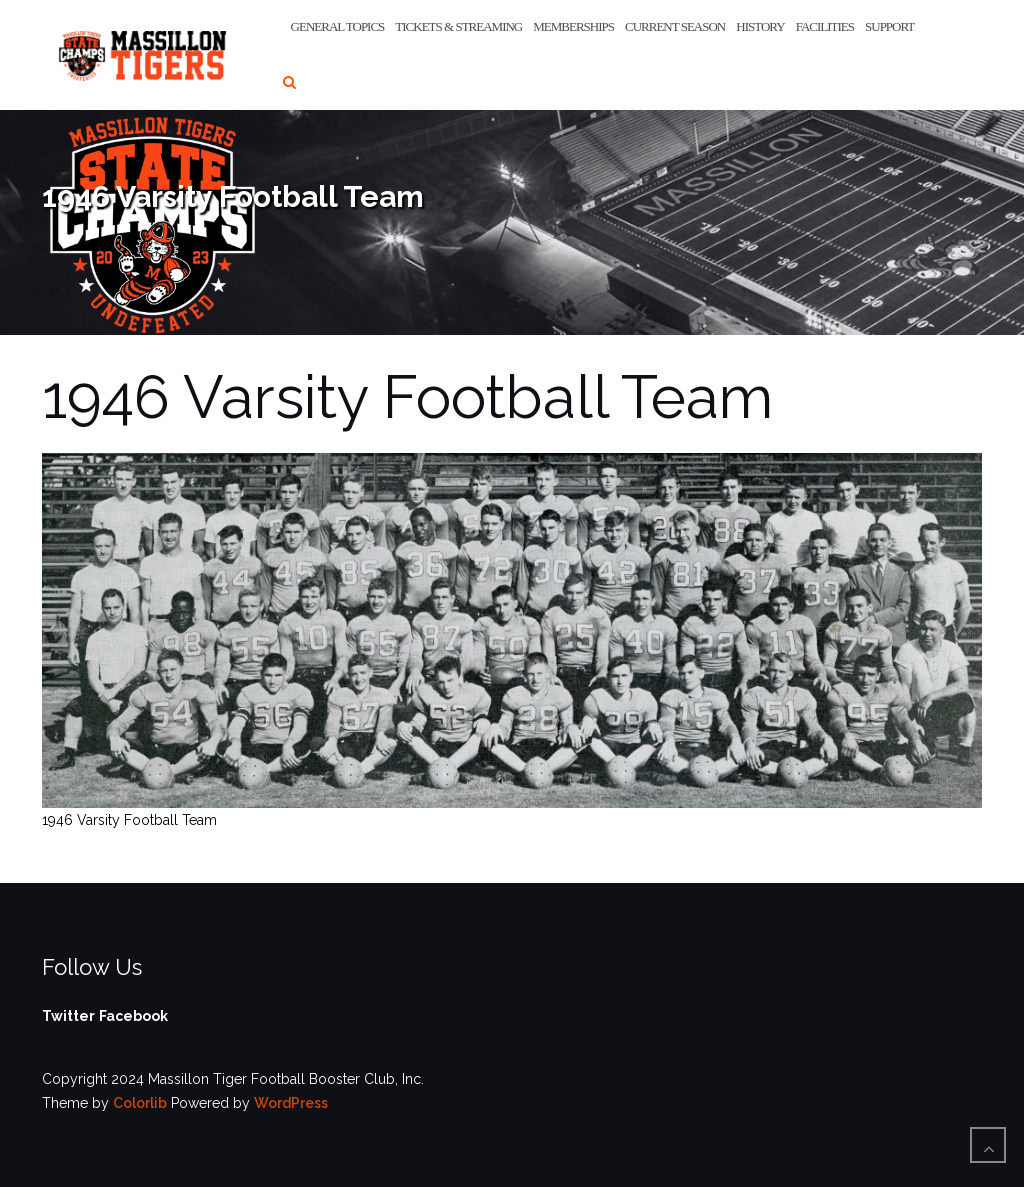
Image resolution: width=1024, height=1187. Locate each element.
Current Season (675, 26)
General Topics (338, 26)
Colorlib (140, 1103)
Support (889, 26)
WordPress (291, 1103)
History (760, 26)
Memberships (573, 26)
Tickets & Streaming (458, 26)
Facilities (825, 26)
